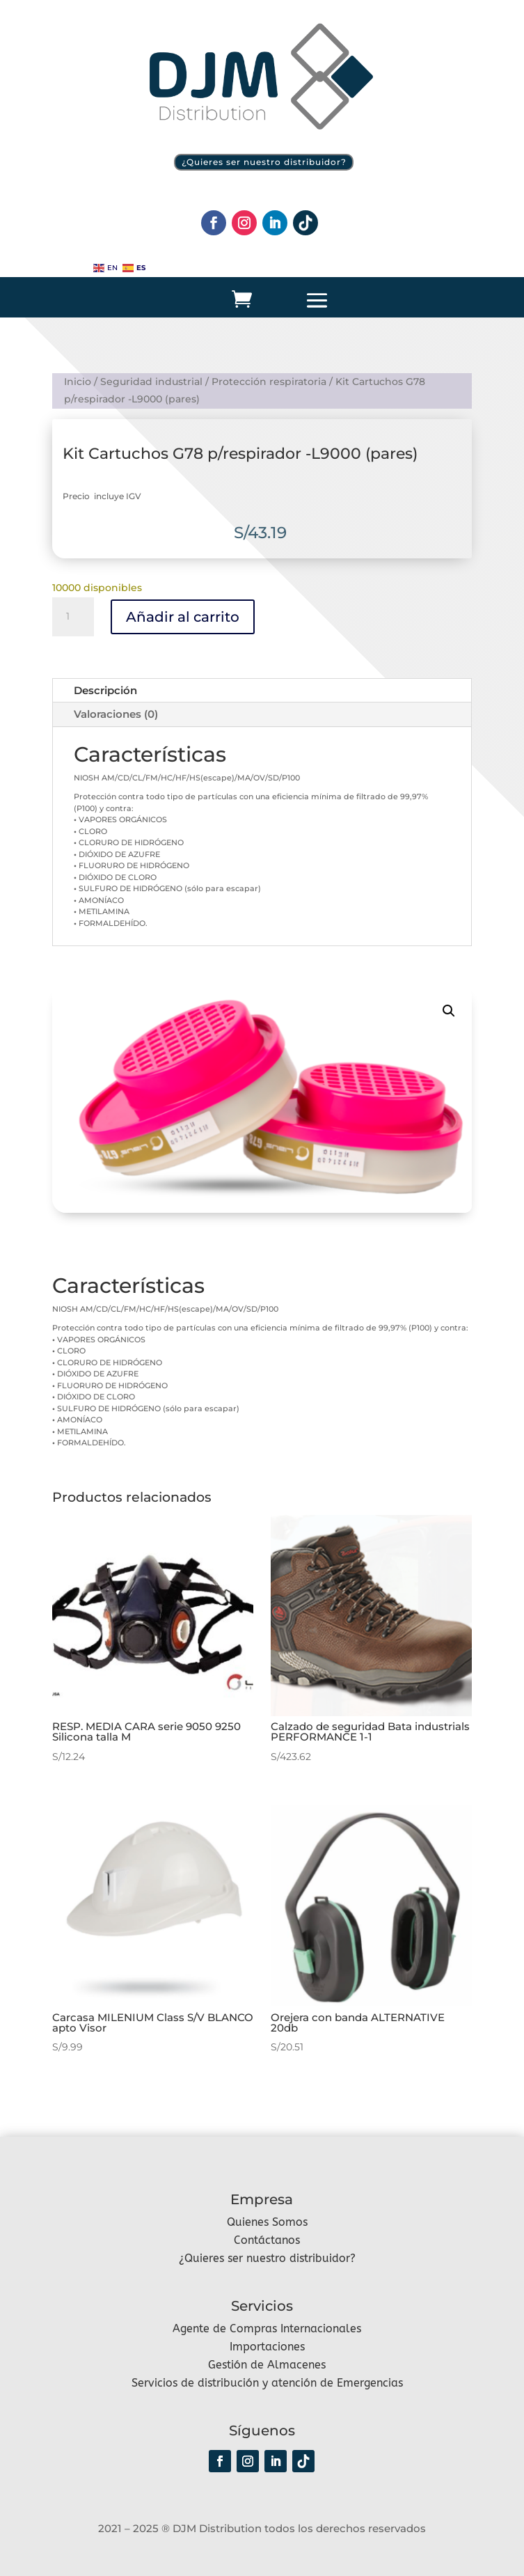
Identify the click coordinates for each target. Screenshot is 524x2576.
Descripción (105, 690)
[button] (448, 1010)
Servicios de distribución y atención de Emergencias (267, 2382)
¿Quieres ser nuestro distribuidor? (264, 162)
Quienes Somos (267, 2222)
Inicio (77, 381)
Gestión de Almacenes (267, 2364)
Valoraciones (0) (116, 714)
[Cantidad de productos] (73, 616)
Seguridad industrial (151, 381)
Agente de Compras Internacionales (267, 2328)
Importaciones (267, 2346)
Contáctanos (267, 2240)
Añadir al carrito (182, 616)
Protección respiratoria (269, 381)
